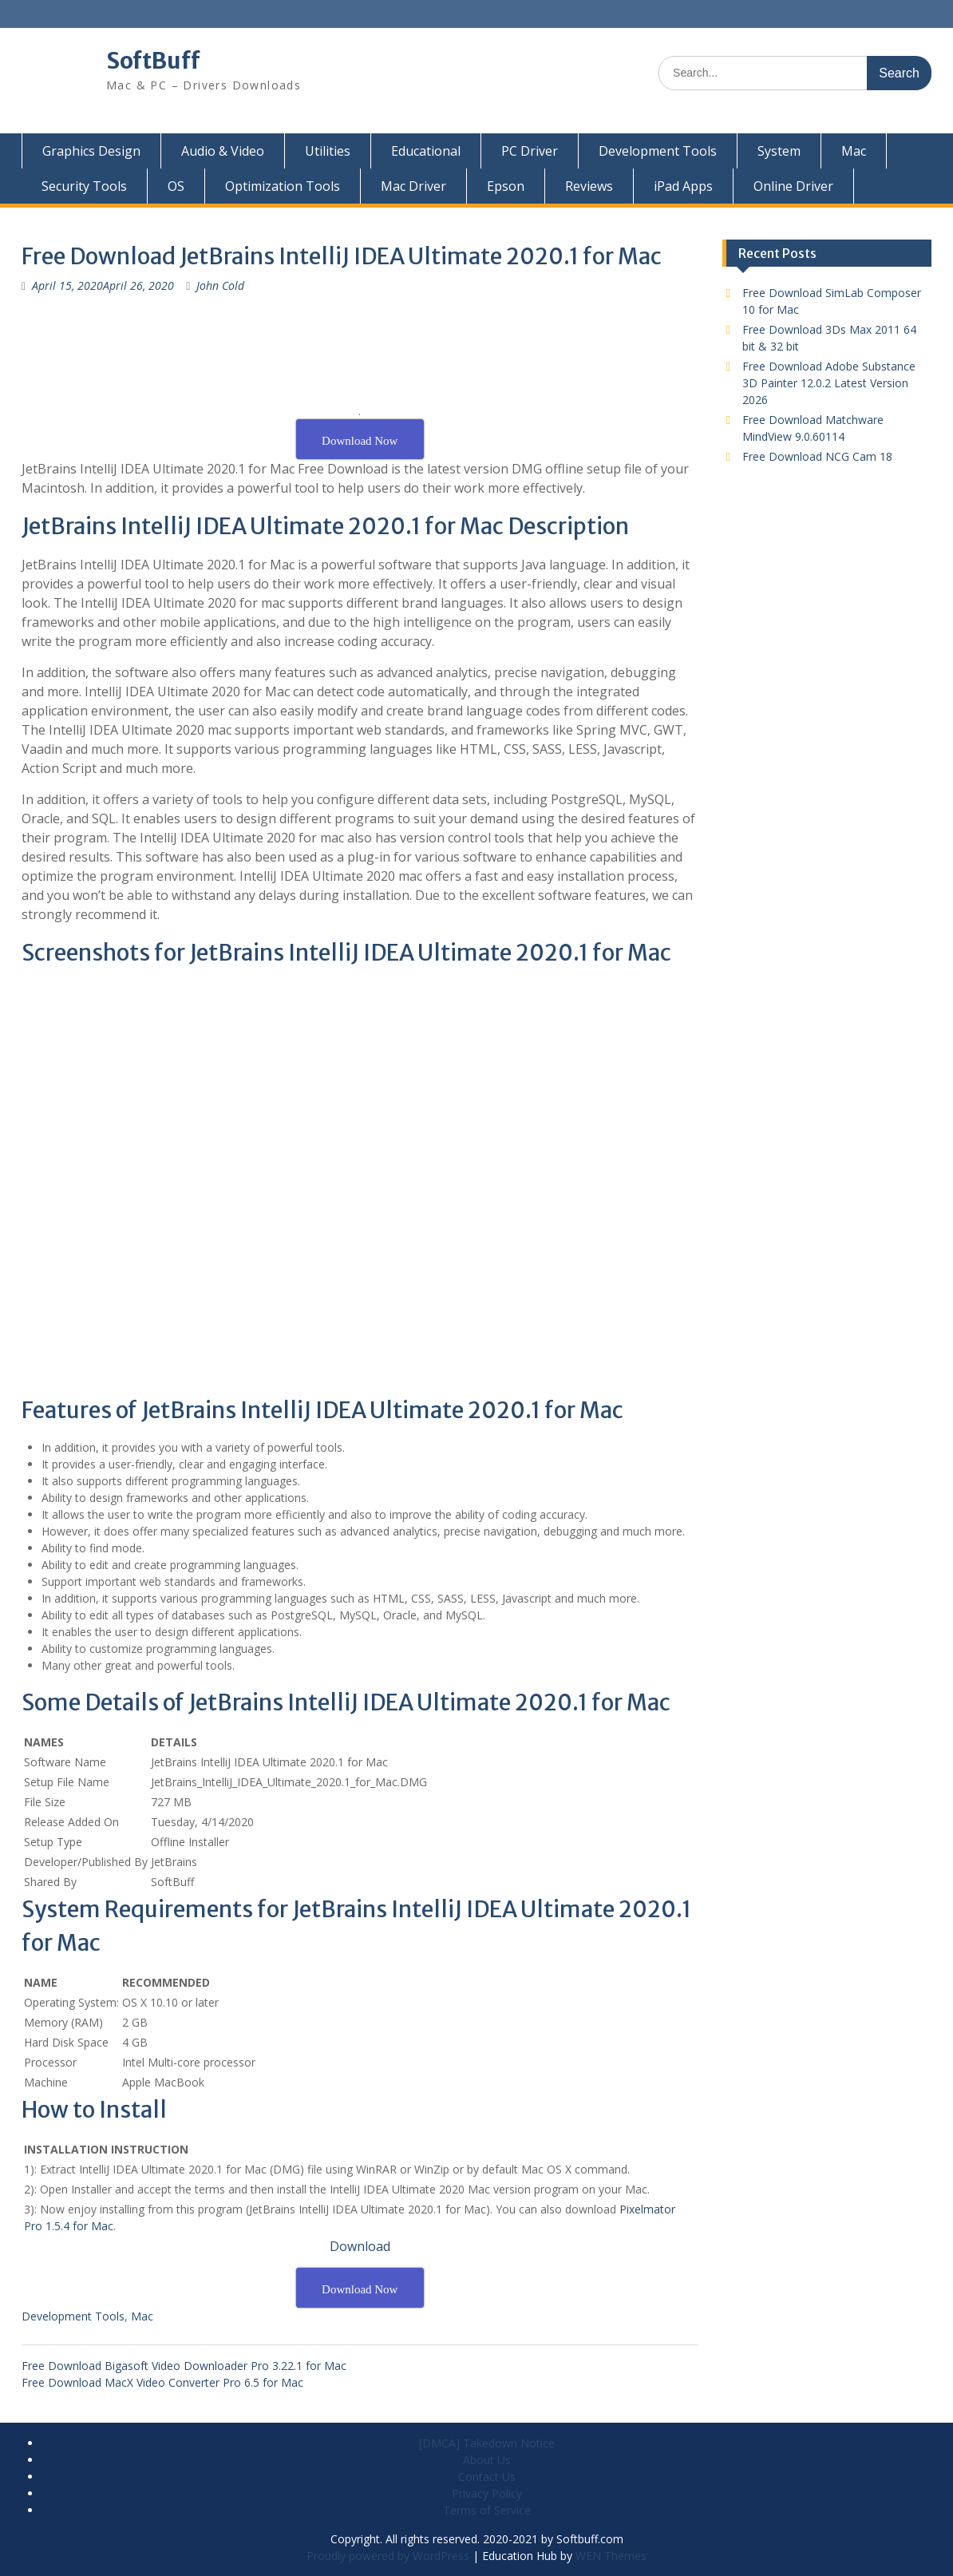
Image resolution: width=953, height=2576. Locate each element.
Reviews (589, 186)
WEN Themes (611, 2555)
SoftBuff (153, 60)
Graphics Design (91, 151)
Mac (853, 151)
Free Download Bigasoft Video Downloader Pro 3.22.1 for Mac (184, 2365)
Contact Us (487, 2476)
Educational (426, 151)
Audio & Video (222, 151)
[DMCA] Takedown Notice (487, 2443)
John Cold (220, 285)
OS (176, 186)
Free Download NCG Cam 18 (817, 456)
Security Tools (84, 186)
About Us (487, 2459)
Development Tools (658, 151)
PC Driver (529, 151)
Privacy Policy (487, 2493)
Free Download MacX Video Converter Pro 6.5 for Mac (162, 2382)
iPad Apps (683, 186)
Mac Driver (413, 186)
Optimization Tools (282, 186)
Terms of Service (487, 2510)
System (779, 151)
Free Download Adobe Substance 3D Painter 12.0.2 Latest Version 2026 (828, 383)
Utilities (327, 151)
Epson (505, 186)
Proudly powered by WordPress (387, 2555)
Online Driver (793, 186)
